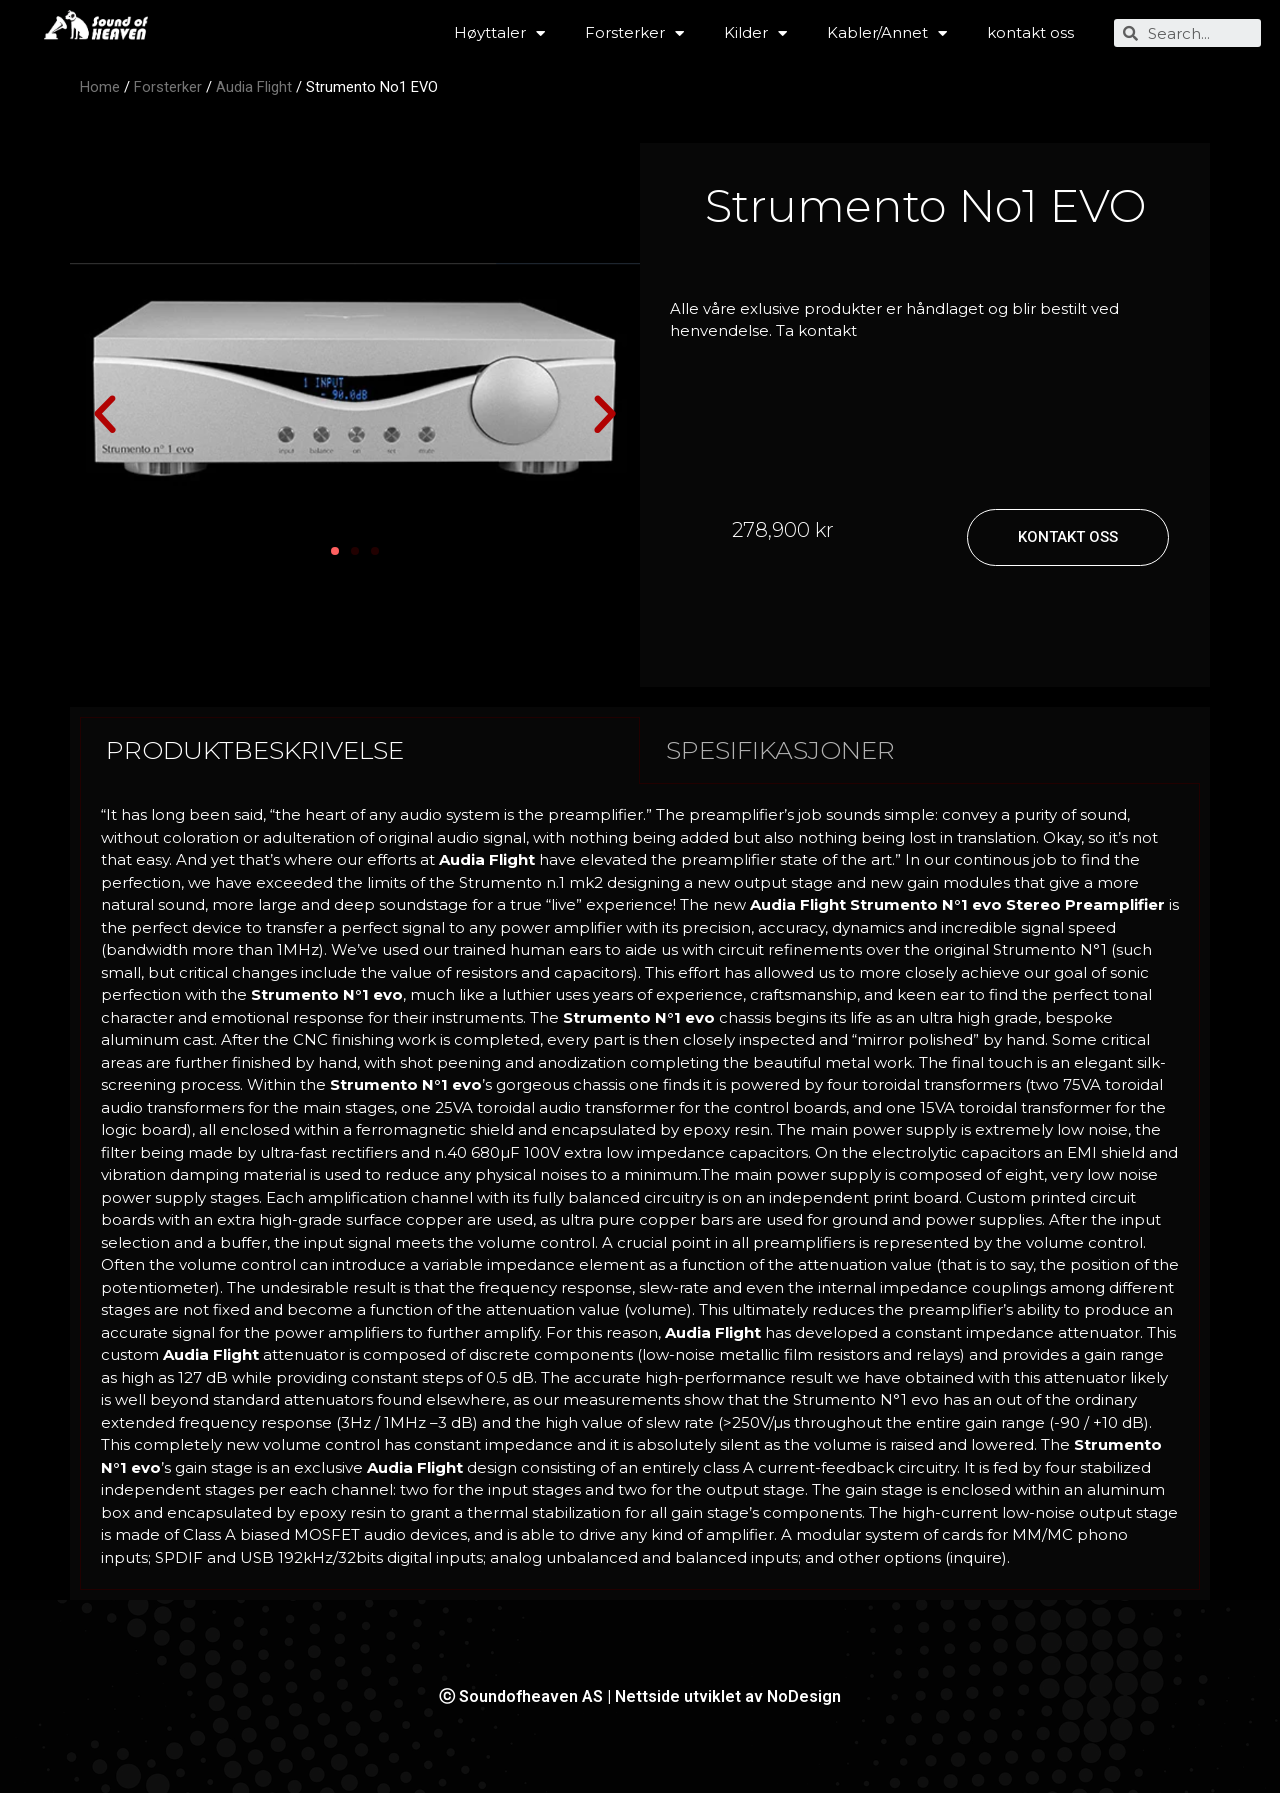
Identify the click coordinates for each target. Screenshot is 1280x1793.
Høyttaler (499, 33)
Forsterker (634, 33)
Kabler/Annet (887, 33)
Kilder (755, 33)
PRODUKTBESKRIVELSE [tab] (255, 750)
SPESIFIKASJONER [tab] (780, 750)
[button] (105, 415)
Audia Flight (254, 87)
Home (100, 87)
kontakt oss (1030, 32)
